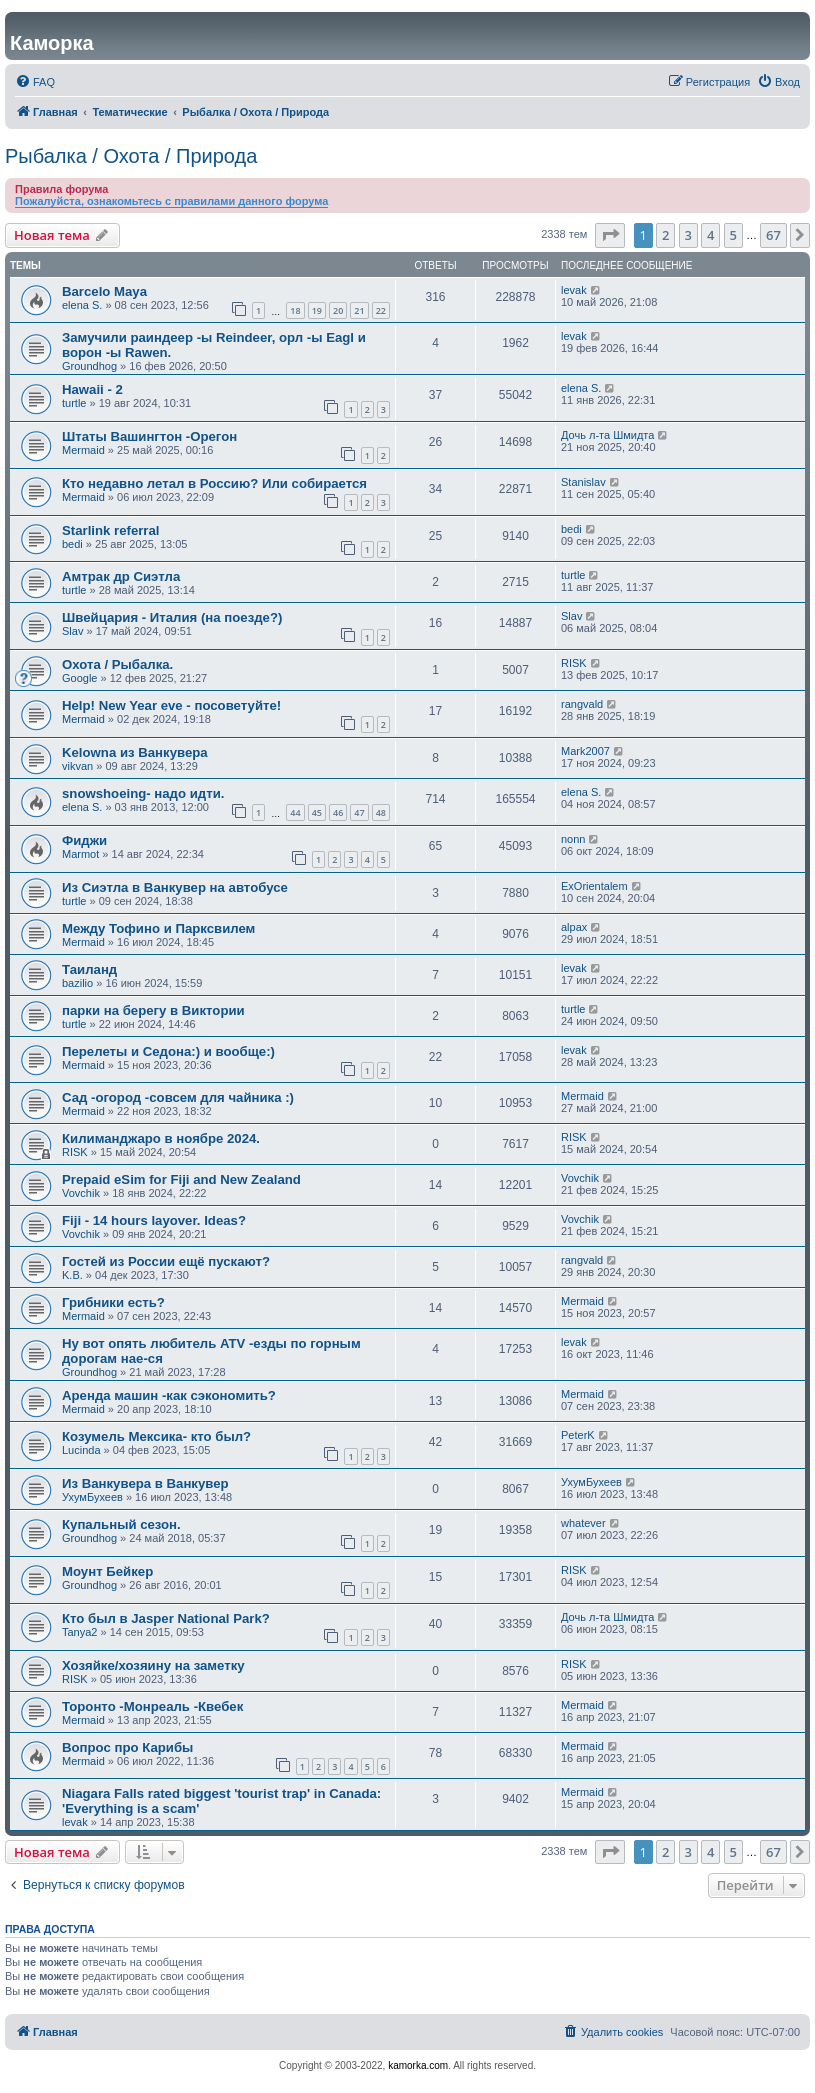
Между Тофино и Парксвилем (158, 928)
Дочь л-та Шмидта (607, 435)
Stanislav (583, 482)
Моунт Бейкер (107, 1571)
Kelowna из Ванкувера (135, 752)
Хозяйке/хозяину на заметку (153, 1665)
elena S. (82, 305)
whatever (583, 1523)
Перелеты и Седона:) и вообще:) (168, 1051)
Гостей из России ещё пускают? (166, 1261)
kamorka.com (418, 2065)
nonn (573, 839)
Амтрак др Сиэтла (121, 576)
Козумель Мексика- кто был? (156, 1436)
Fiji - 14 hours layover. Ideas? (154, 1220)
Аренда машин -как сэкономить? (169, 1395)
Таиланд (89, 969)
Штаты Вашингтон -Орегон (149, 436)
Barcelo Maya (104, 291)
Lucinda (81, 1450)
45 (317, 812)
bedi (72, 544)
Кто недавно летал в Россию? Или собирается (214, 483)
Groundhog (89, 366)
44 (295, 812)
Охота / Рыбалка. (117, 664)
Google (79, 678)
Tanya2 (79, 1632)
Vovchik (81, 1193)
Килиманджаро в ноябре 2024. (161, 1138)
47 (359, 812)
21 (359, 310)
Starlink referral (111, 530)
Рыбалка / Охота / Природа (131, 156)
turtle (74, 403)
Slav (72, 631)
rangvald (582, 704)
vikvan (77, 766)
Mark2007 (585, 751)
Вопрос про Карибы (127, 1747)
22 (381, 310)
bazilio (77, 983)
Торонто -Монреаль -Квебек (152, 1706)
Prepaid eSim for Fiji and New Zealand (181, 1179)
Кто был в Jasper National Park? (166, 1618)
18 (295, 310)
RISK (574, 663)
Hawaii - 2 (92, 389)
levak (574, 290)
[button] (610, 235)
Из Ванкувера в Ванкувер (145, 1483)
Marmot (80, 854)
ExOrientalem (594, 886)
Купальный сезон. (121, 1524)
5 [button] (733, 235)
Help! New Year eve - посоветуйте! (171, 705)
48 (381, 812)
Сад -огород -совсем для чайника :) (178, 1097)
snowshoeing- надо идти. (143, 793)
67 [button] (773, 235)
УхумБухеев (92, 1497)
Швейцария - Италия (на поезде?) (172, 617)
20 (338, 310)
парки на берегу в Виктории (153, 1010)
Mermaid (83, 450)
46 (338, 812)
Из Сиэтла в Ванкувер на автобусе (175, 887)
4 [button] (710, 235)
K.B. (72, 1275)
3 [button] (688, 235)
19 (317, 310)
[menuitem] (35, 82)
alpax (574, 927)
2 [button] (665, 235)
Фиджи (84, 840)
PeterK (578, 1435)
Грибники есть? (113, 1302)
